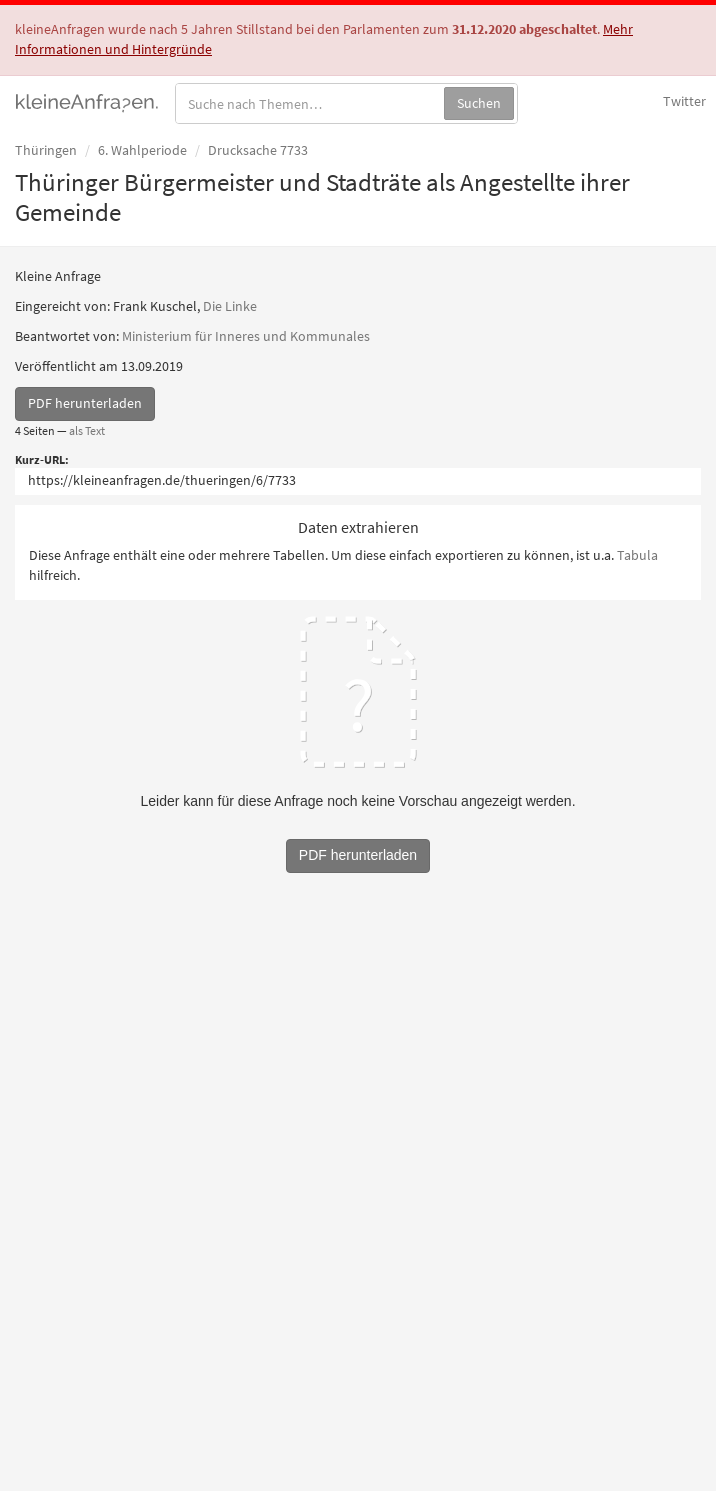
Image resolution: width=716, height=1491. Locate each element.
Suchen (479, 103)
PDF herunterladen (85, 403)
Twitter (684, 101)
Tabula (637, 555)
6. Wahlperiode (142, 150)
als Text (87, 430)
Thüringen (46, 150)
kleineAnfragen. (87, 101)
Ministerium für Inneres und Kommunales (246, 336)
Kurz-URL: (42, 459)
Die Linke (230, 306)
